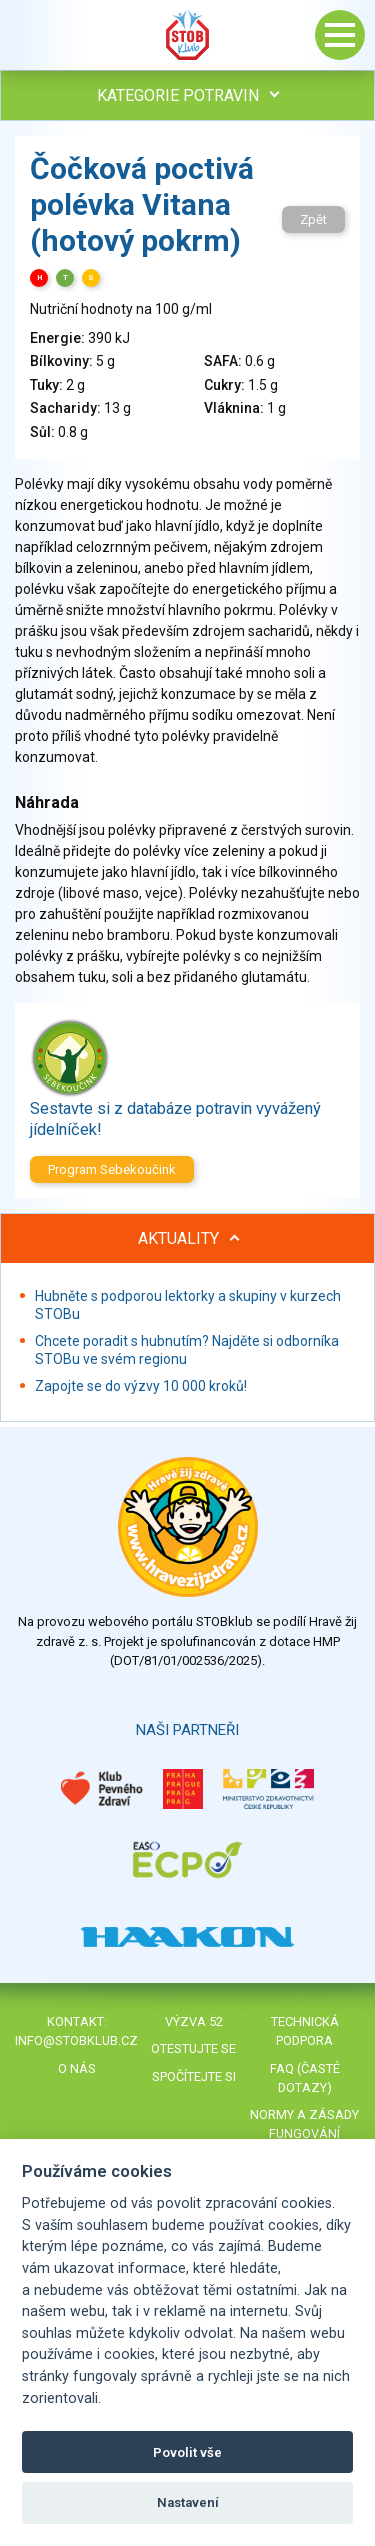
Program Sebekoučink (112, 1169)
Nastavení (188, 2502)
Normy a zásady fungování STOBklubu (304, 2133)
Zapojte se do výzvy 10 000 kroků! (141, 1386)
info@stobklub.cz (76, 2040)
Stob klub (188, 35)
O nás (77, 2068)
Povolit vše (187, 2452)
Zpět (313, 219)
